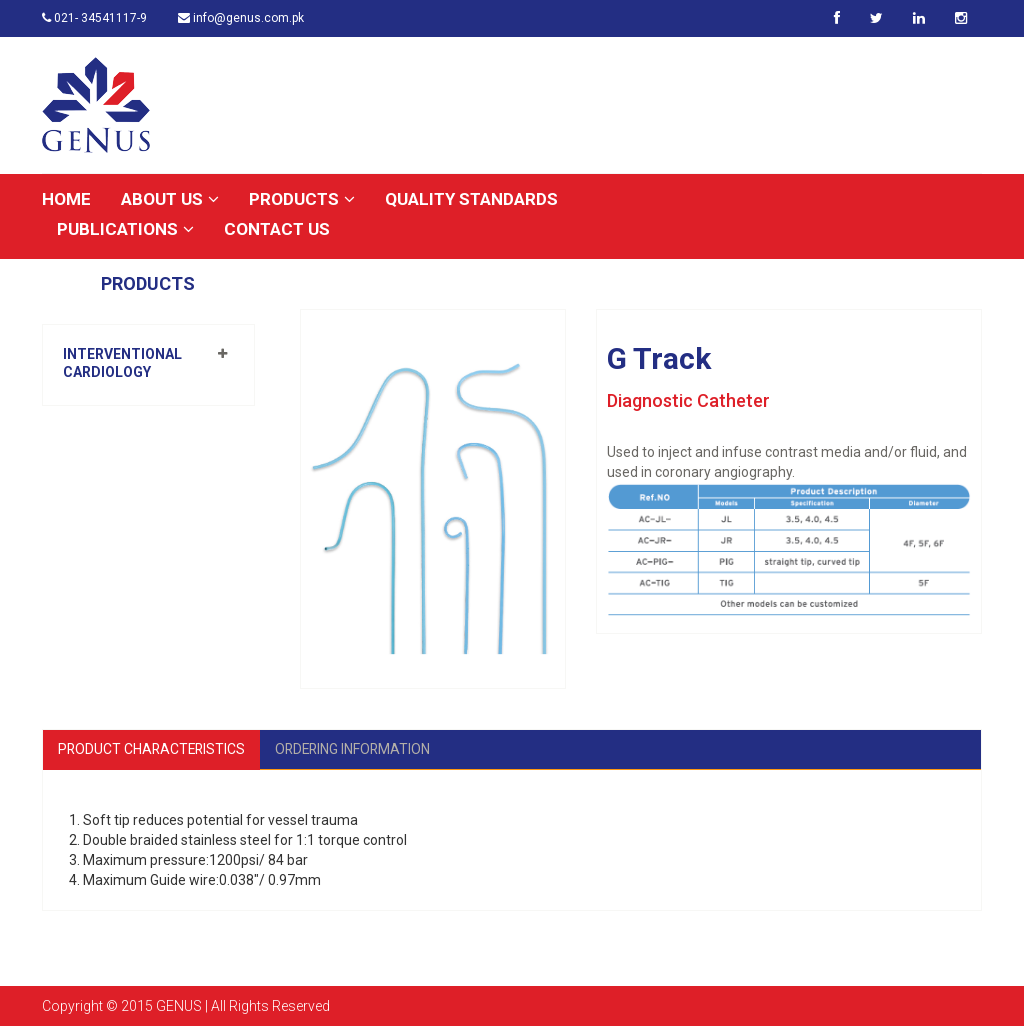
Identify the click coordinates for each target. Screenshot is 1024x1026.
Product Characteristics (153, 749)
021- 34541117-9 (94, 18)
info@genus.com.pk (242, 18)
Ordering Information (358, 749)
